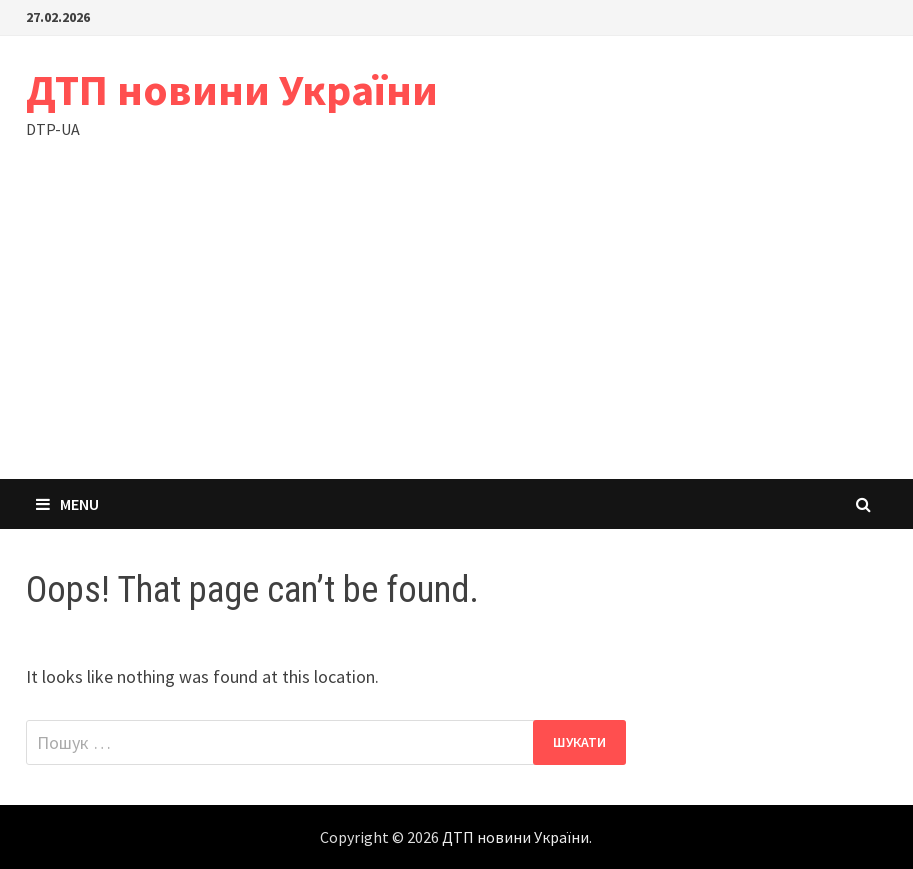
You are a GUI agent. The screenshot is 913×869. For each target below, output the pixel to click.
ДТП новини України (232, 89)
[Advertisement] (456, 329)
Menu (67, 504)
